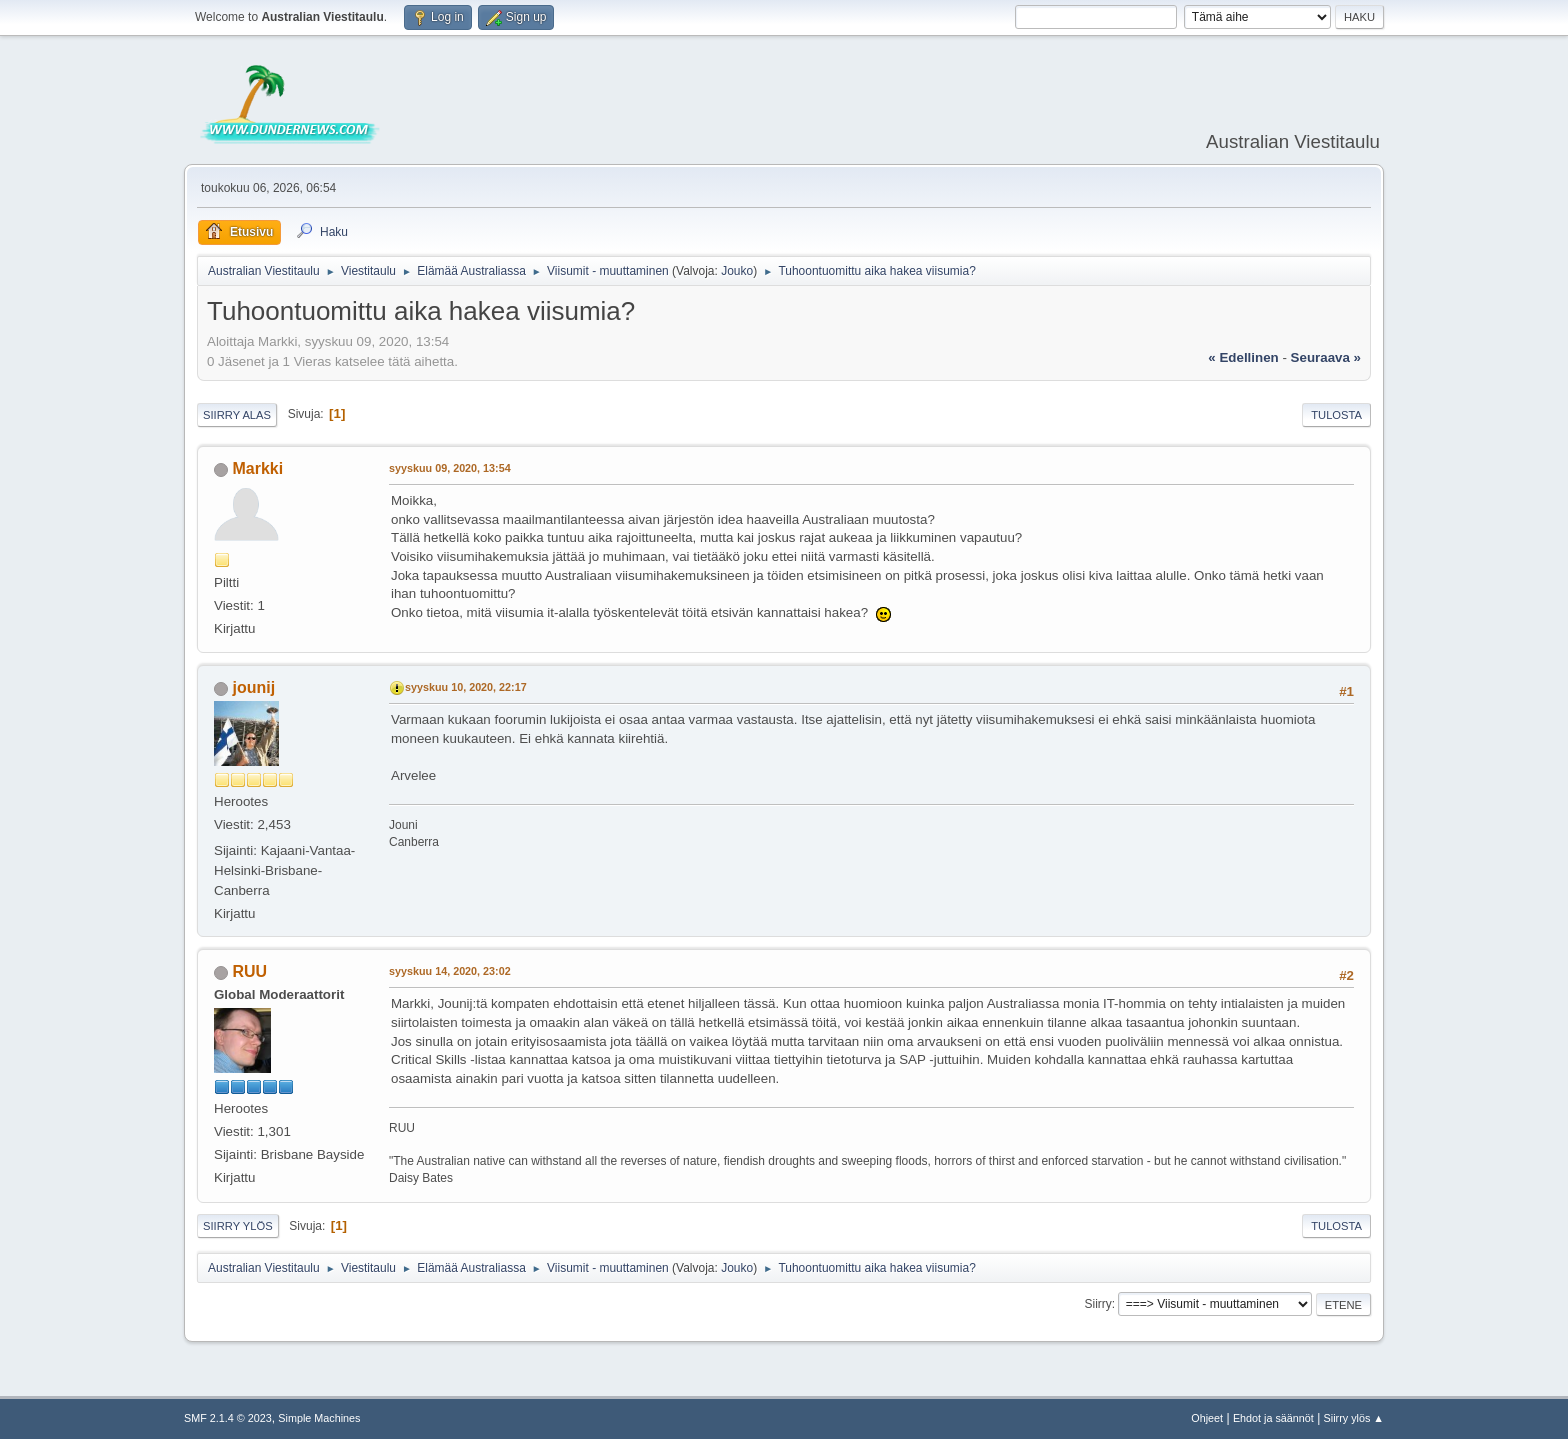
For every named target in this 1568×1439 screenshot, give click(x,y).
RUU (249, 971)
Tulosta (1336, 415)
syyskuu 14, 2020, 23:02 (450, 971)
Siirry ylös (238, 1226)
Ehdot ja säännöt (1273, 1418)
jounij (253, 687)
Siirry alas (237, 415)
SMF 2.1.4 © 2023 (228, 1418)
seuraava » (1326, 357)
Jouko (737, 271)
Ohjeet (1207, 1418)
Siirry (1097, 1304)
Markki (257, 468)
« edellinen (1243, 357)
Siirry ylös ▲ (1354, 1418)
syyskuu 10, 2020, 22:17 (466, 687)
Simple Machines (319, 1418)
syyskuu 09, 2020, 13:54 (450, 468)
